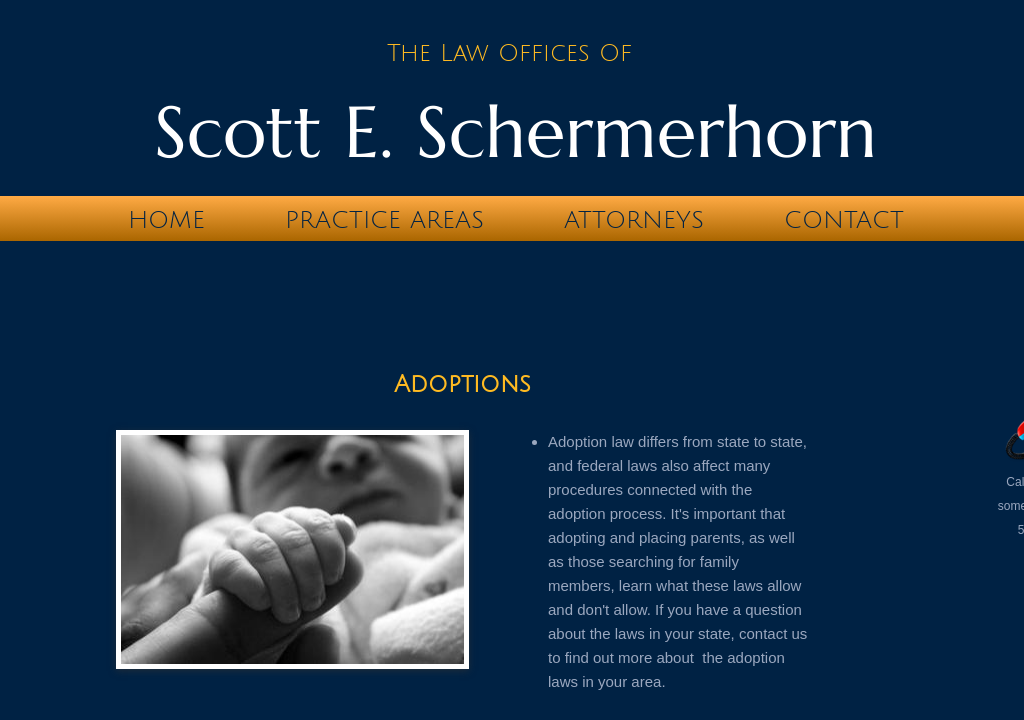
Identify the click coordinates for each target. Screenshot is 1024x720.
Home (166, 220)
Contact (844, 220)
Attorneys (634, 220)
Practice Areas (384, 220)
